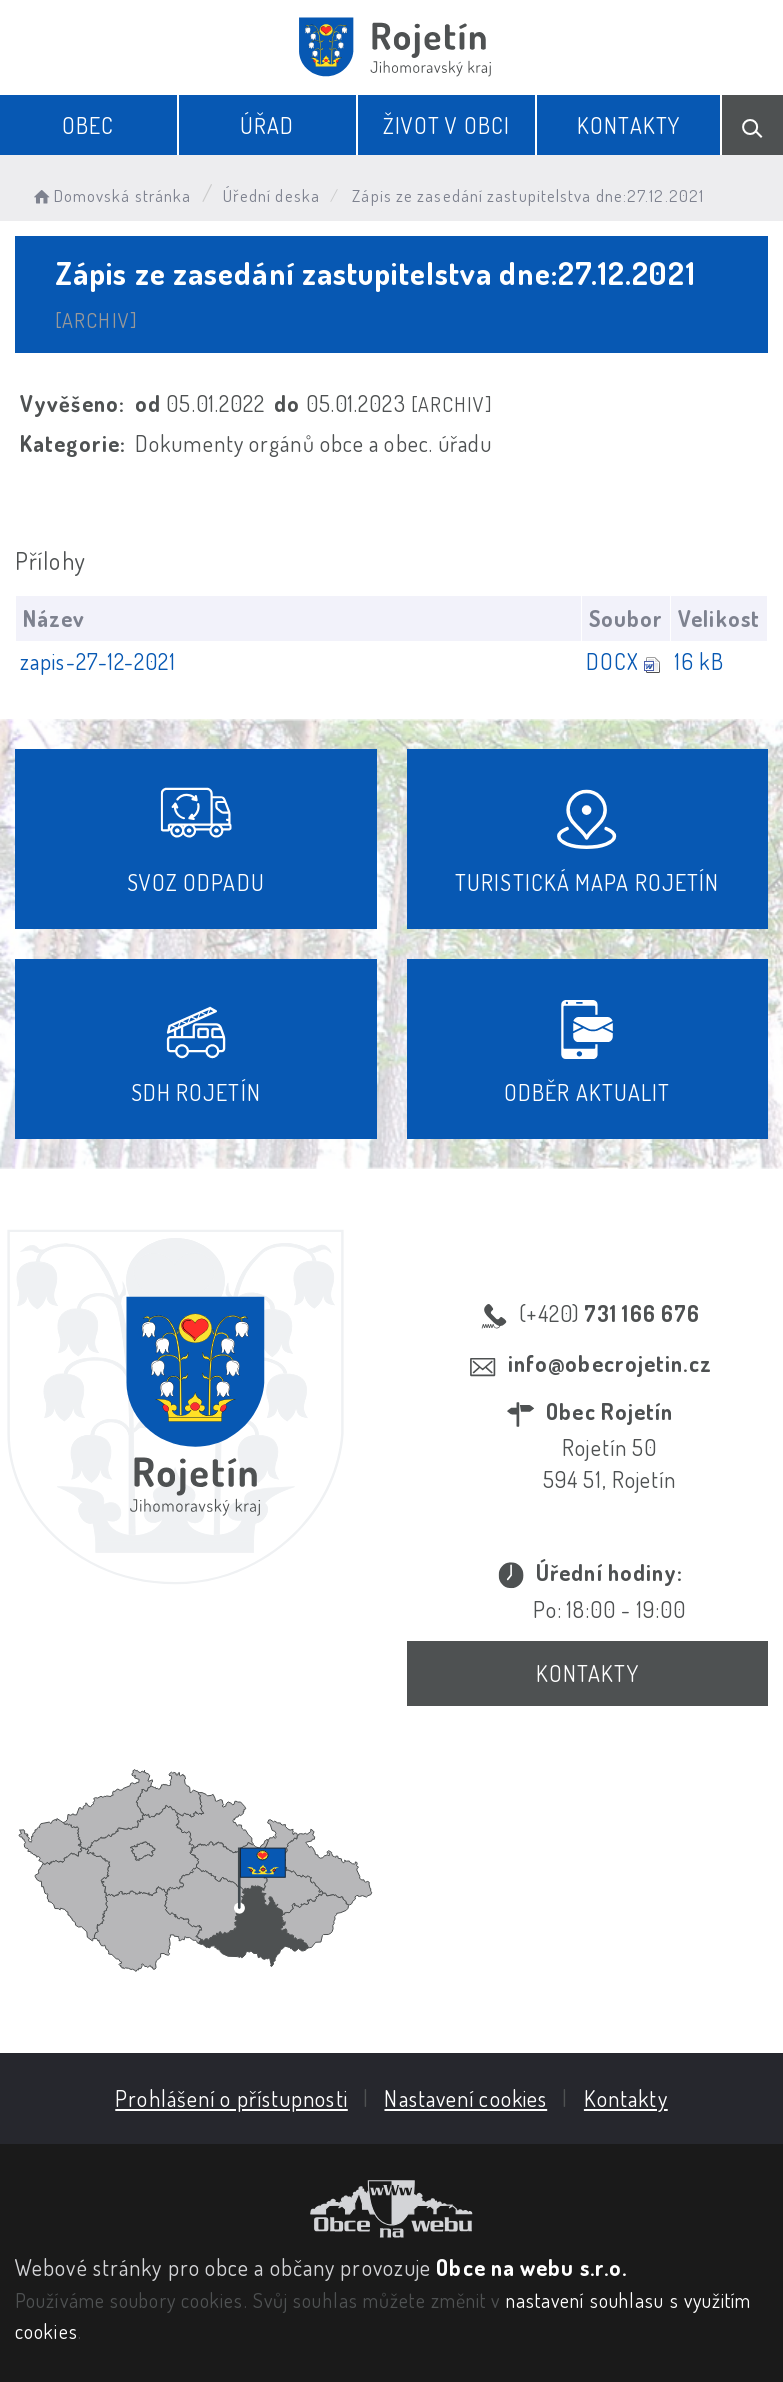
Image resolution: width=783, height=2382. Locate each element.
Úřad (267, 125)
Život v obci (446, 125)
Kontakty (628, 125)
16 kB (699, 661)
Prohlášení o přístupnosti (231, 2098)
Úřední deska (271, 195)
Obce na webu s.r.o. (531, 2267)
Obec (88, 125)
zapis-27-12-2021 (98, 661)
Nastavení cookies (465, 2098)
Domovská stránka (110, 195)
